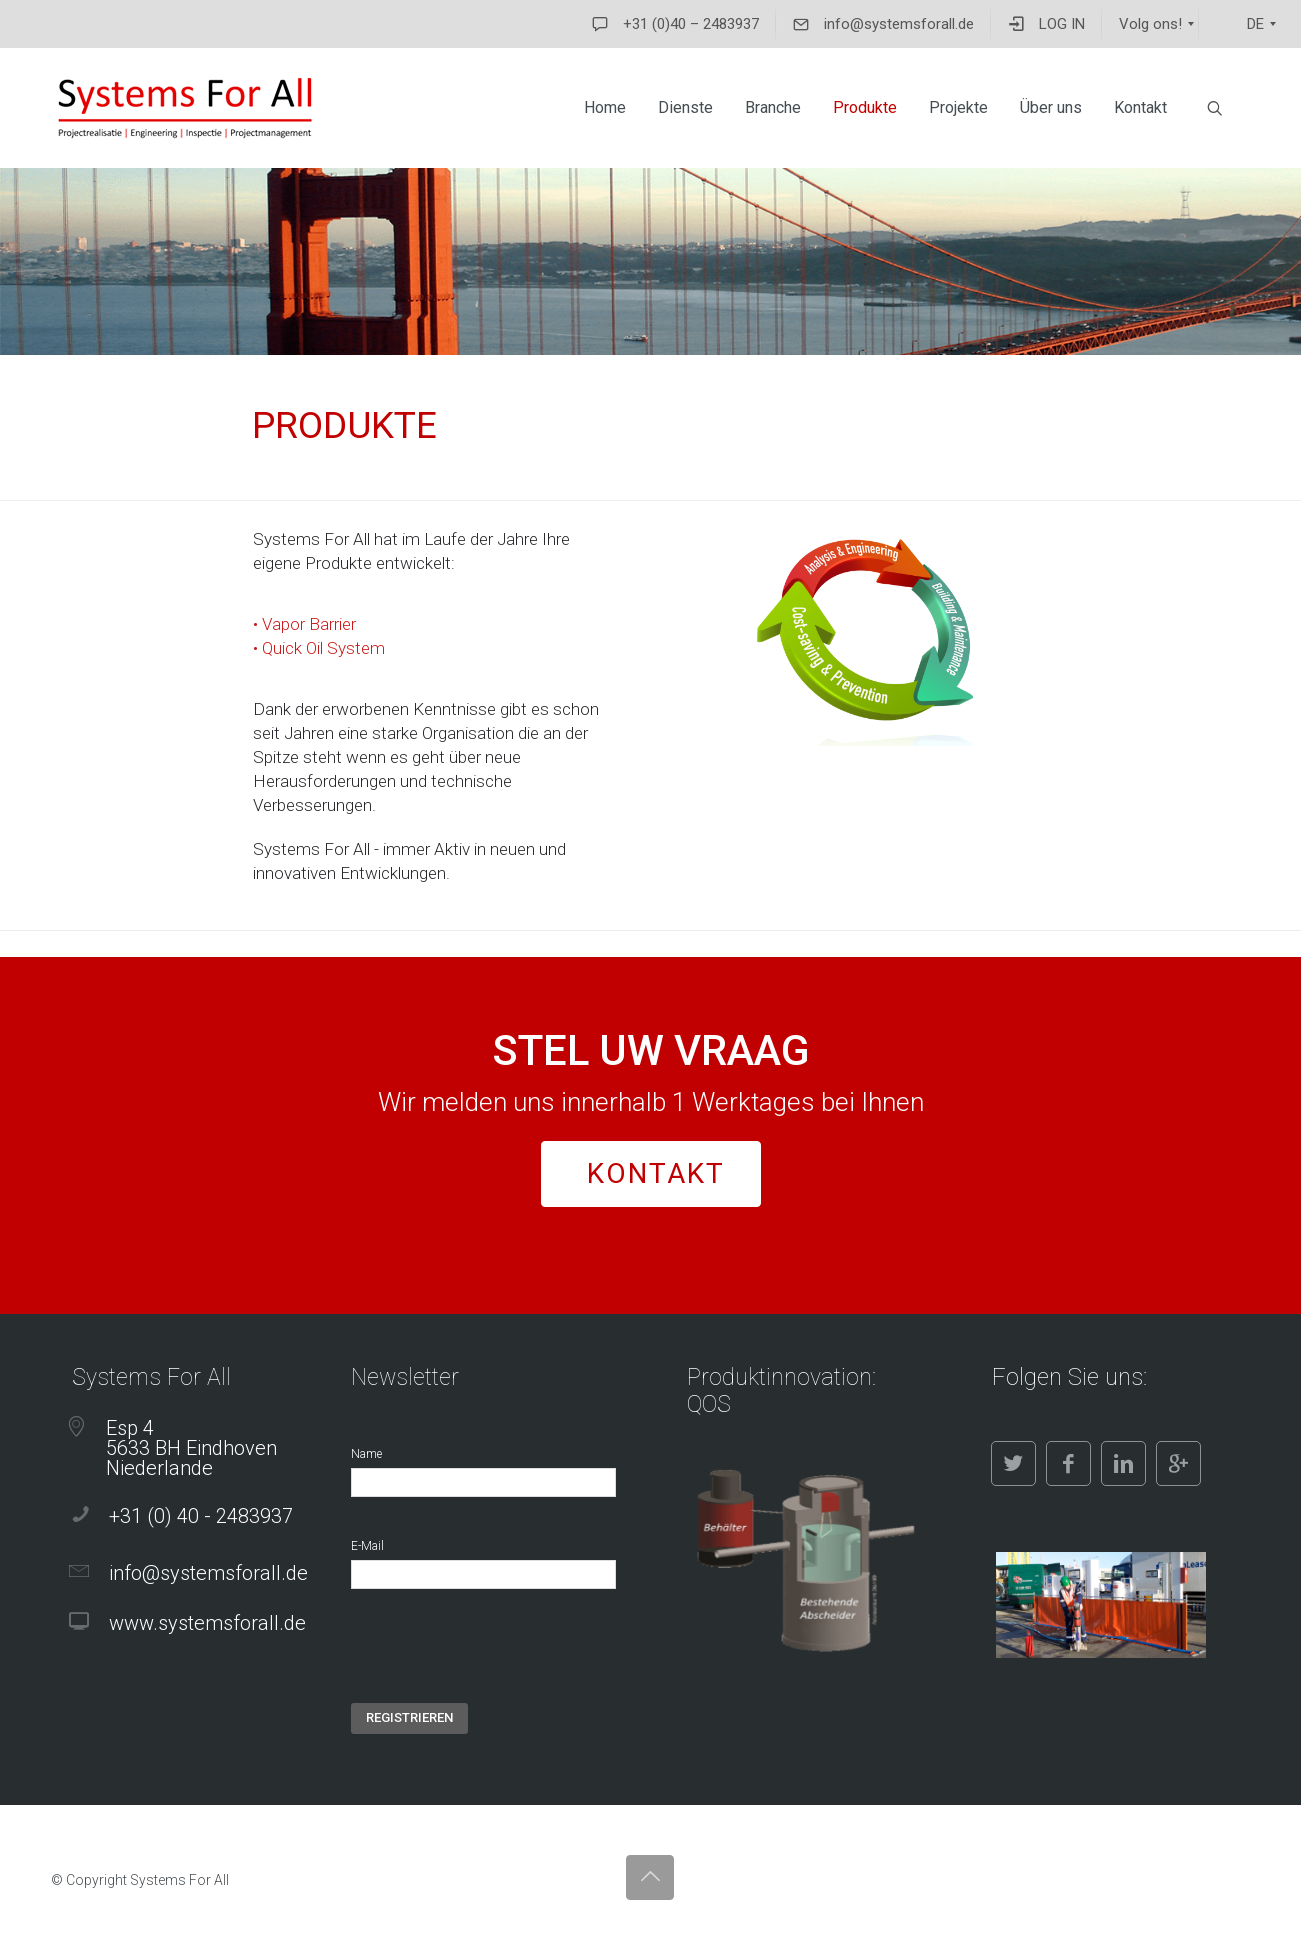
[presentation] (503, 1664)
